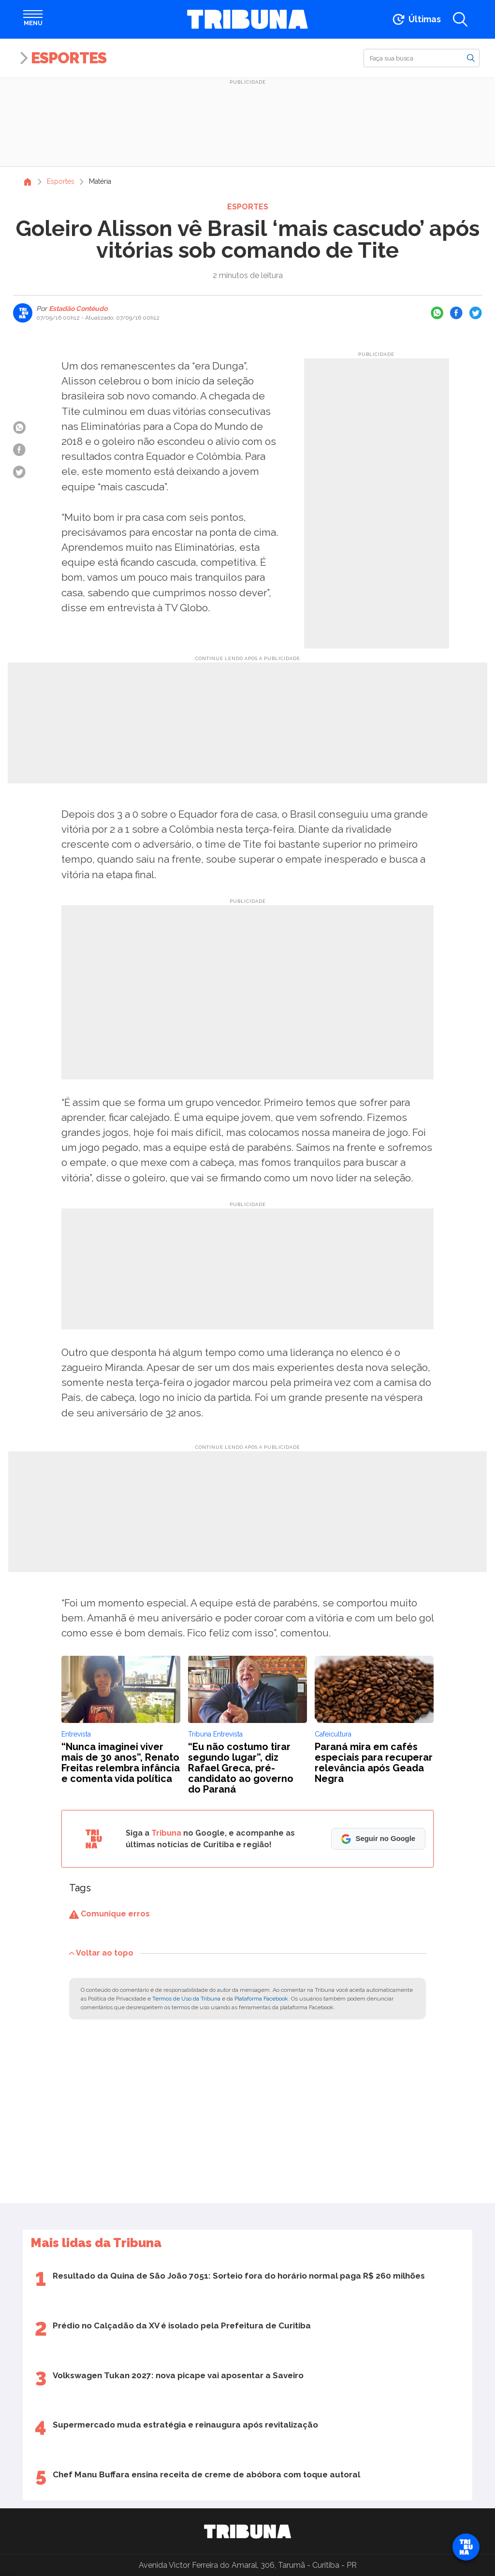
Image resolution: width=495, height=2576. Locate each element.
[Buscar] (422, 58)
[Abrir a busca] (460, 19)
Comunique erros (109, 1913)
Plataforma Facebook (261, 1998)
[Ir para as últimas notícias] (416, 19)
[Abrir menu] (33, 19)
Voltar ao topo (101, 1952)
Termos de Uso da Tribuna (186, 1998)
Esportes (68, 58)
